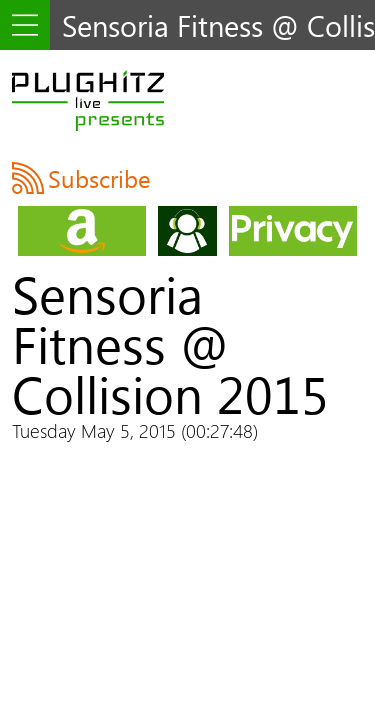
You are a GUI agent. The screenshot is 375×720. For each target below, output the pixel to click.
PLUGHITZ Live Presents (88, 100)
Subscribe (99, 178)
